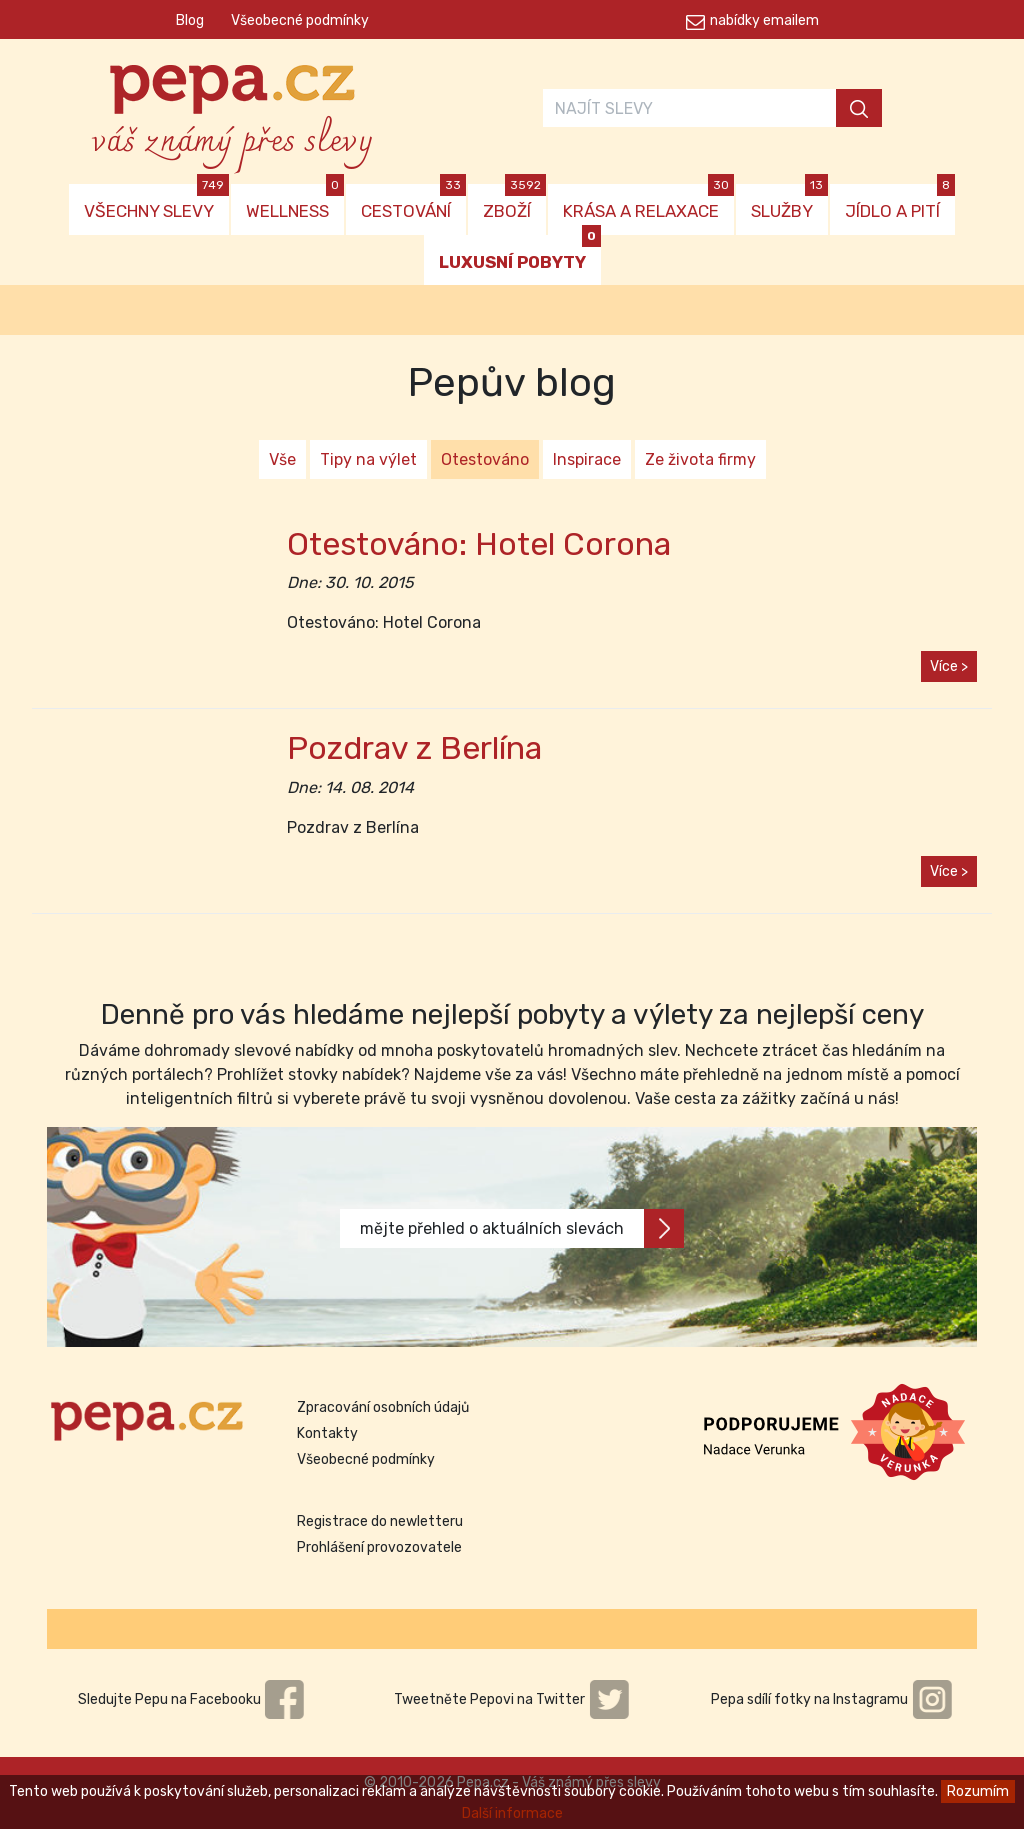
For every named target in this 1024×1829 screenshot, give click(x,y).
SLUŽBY (789, 202)
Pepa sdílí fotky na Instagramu (832, 1699)
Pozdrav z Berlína (414, 748)
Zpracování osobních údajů (383, 1407)
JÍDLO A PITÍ (900, 202)
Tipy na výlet (368, 459)
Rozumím (978, 1791)
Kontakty (327, 1433)
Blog (190, 20)
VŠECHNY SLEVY (156, 202)
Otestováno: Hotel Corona (479, 544)
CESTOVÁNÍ (413, 202)
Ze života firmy (700, 459)
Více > (949, 666)
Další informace (512, 1813)
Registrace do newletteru (380, 1521)
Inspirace (587, 459)
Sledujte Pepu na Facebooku (192, 1699)
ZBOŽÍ (514, 202)
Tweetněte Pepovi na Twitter (512, 1699)
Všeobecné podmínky (300, 20)
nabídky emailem (764, 20)
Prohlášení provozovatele (379, 1547)
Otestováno (485, 459)
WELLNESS (295, 202)
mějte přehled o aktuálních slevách (522, 1228)
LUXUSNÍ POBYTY (520, 253)
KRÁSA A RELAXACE (648, 202)
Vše (282, 459)
